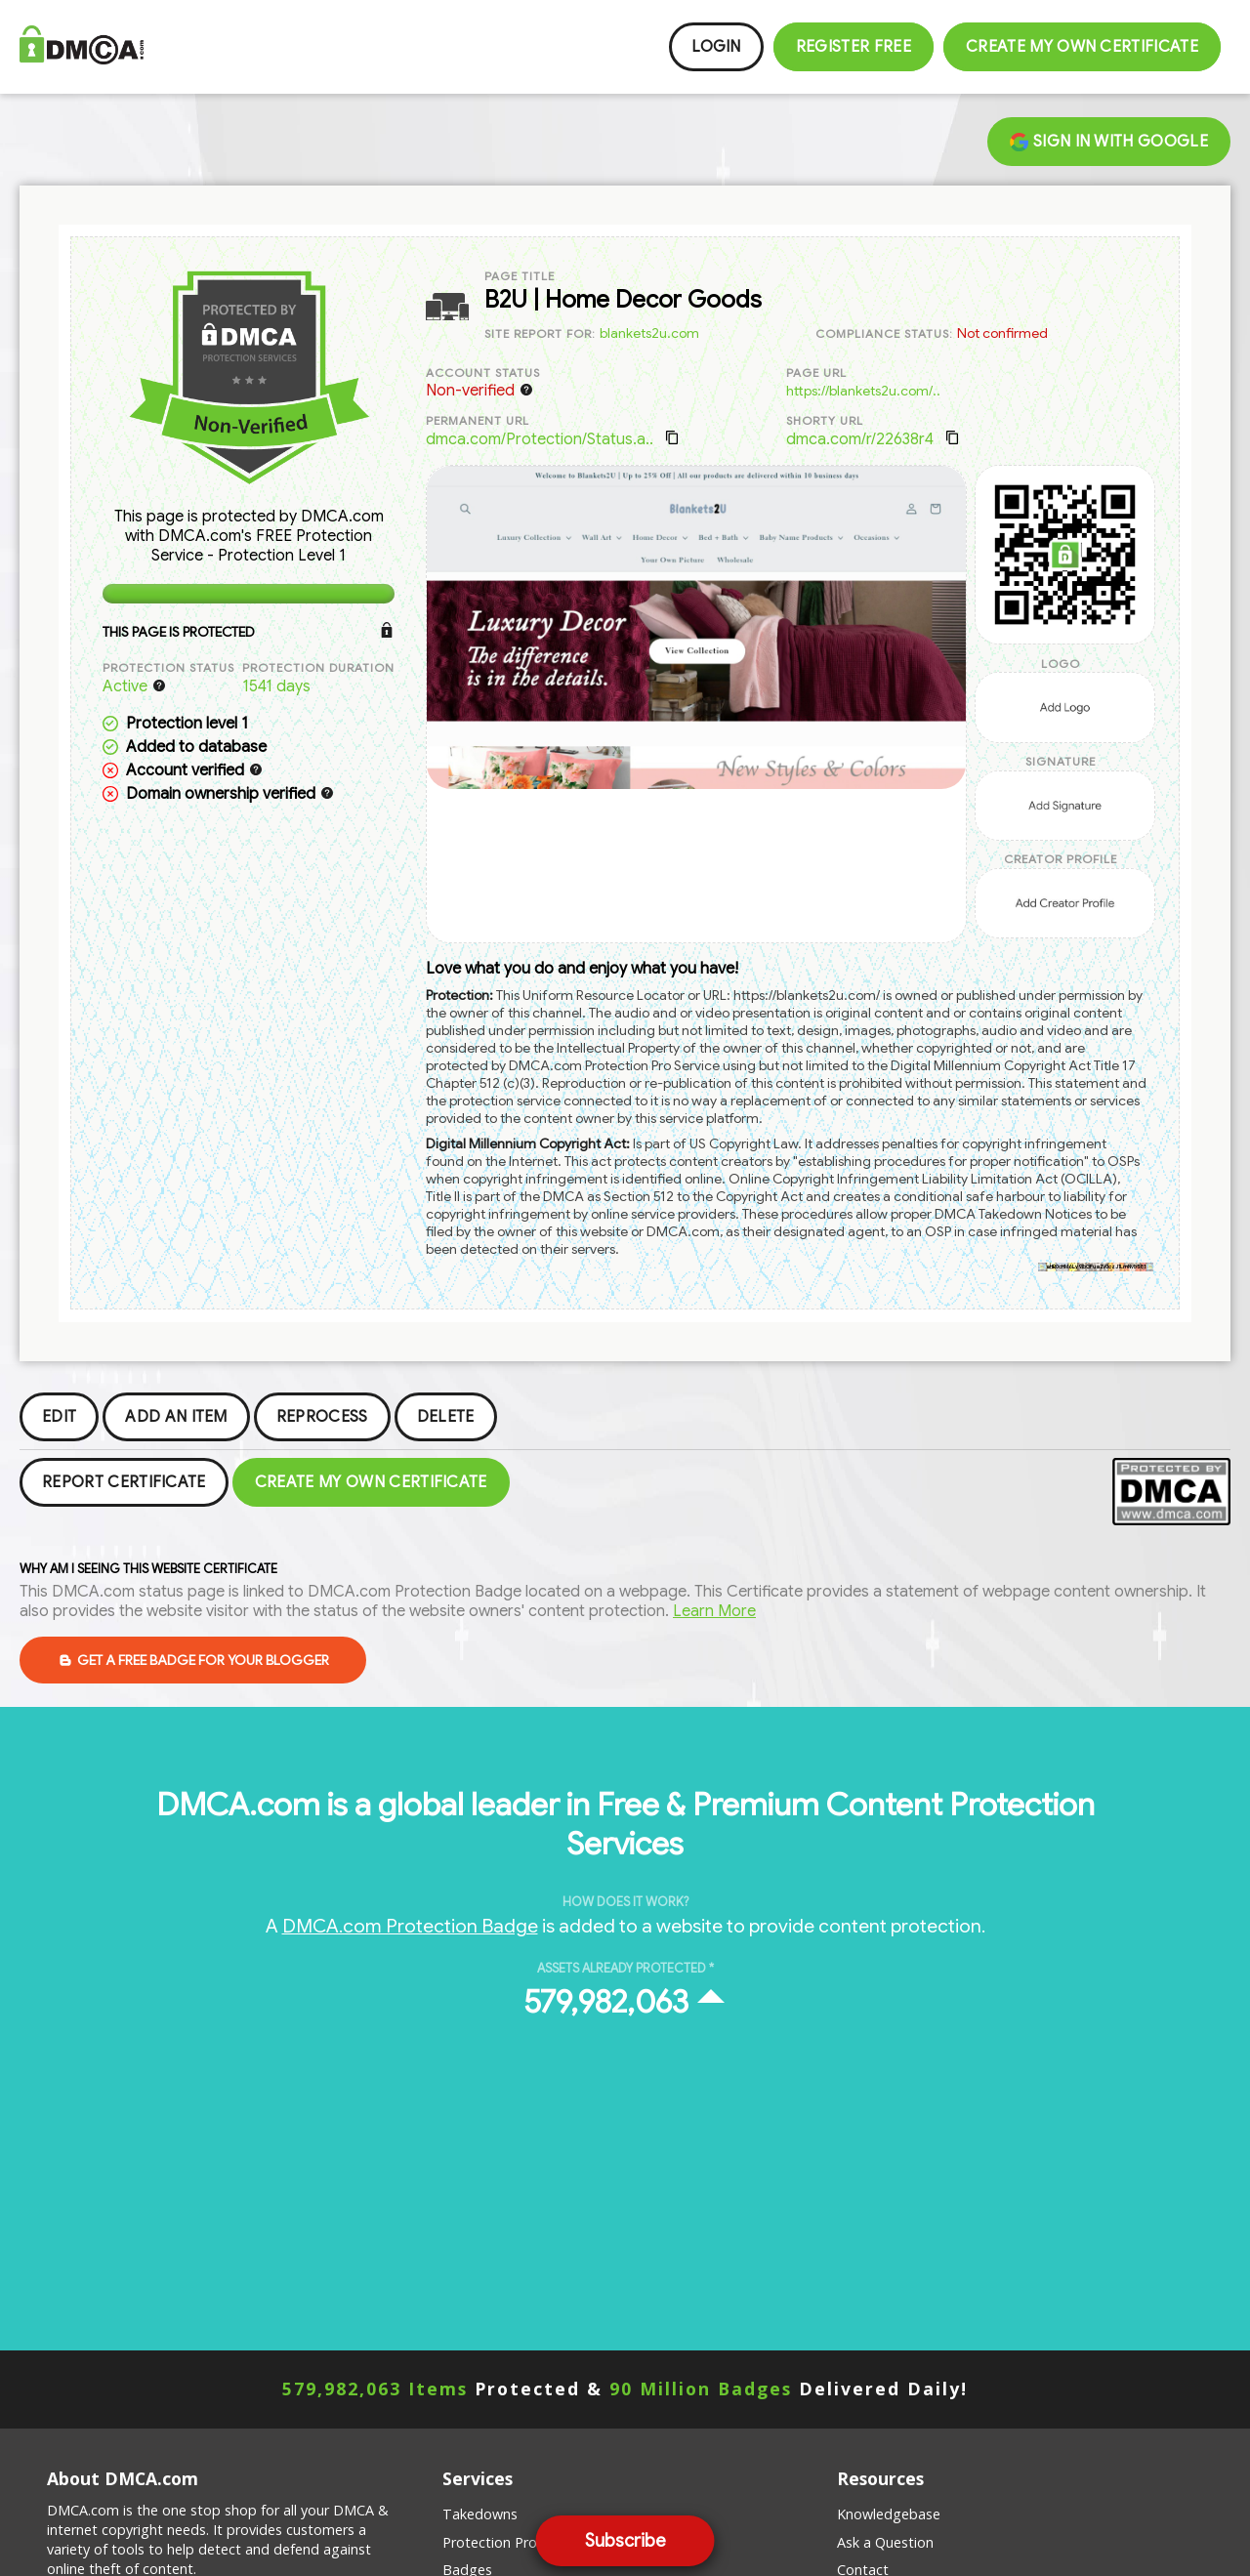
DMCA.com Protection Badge (410, 1925)
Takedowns (480, 2514)
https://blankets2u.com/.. (863, 390)
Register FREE (853, 47)
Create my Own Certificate (1082, 47)
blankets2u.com (649, 333)
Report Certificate (124, 1482)
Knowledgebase (888, 2514)
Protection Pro (489, 2542)
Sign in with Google (1109, 141)
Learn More (714, 1611)
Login (716, 47)
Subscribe (625, 2541)
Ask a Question (885, 2542)
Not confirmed (1002, 333)
